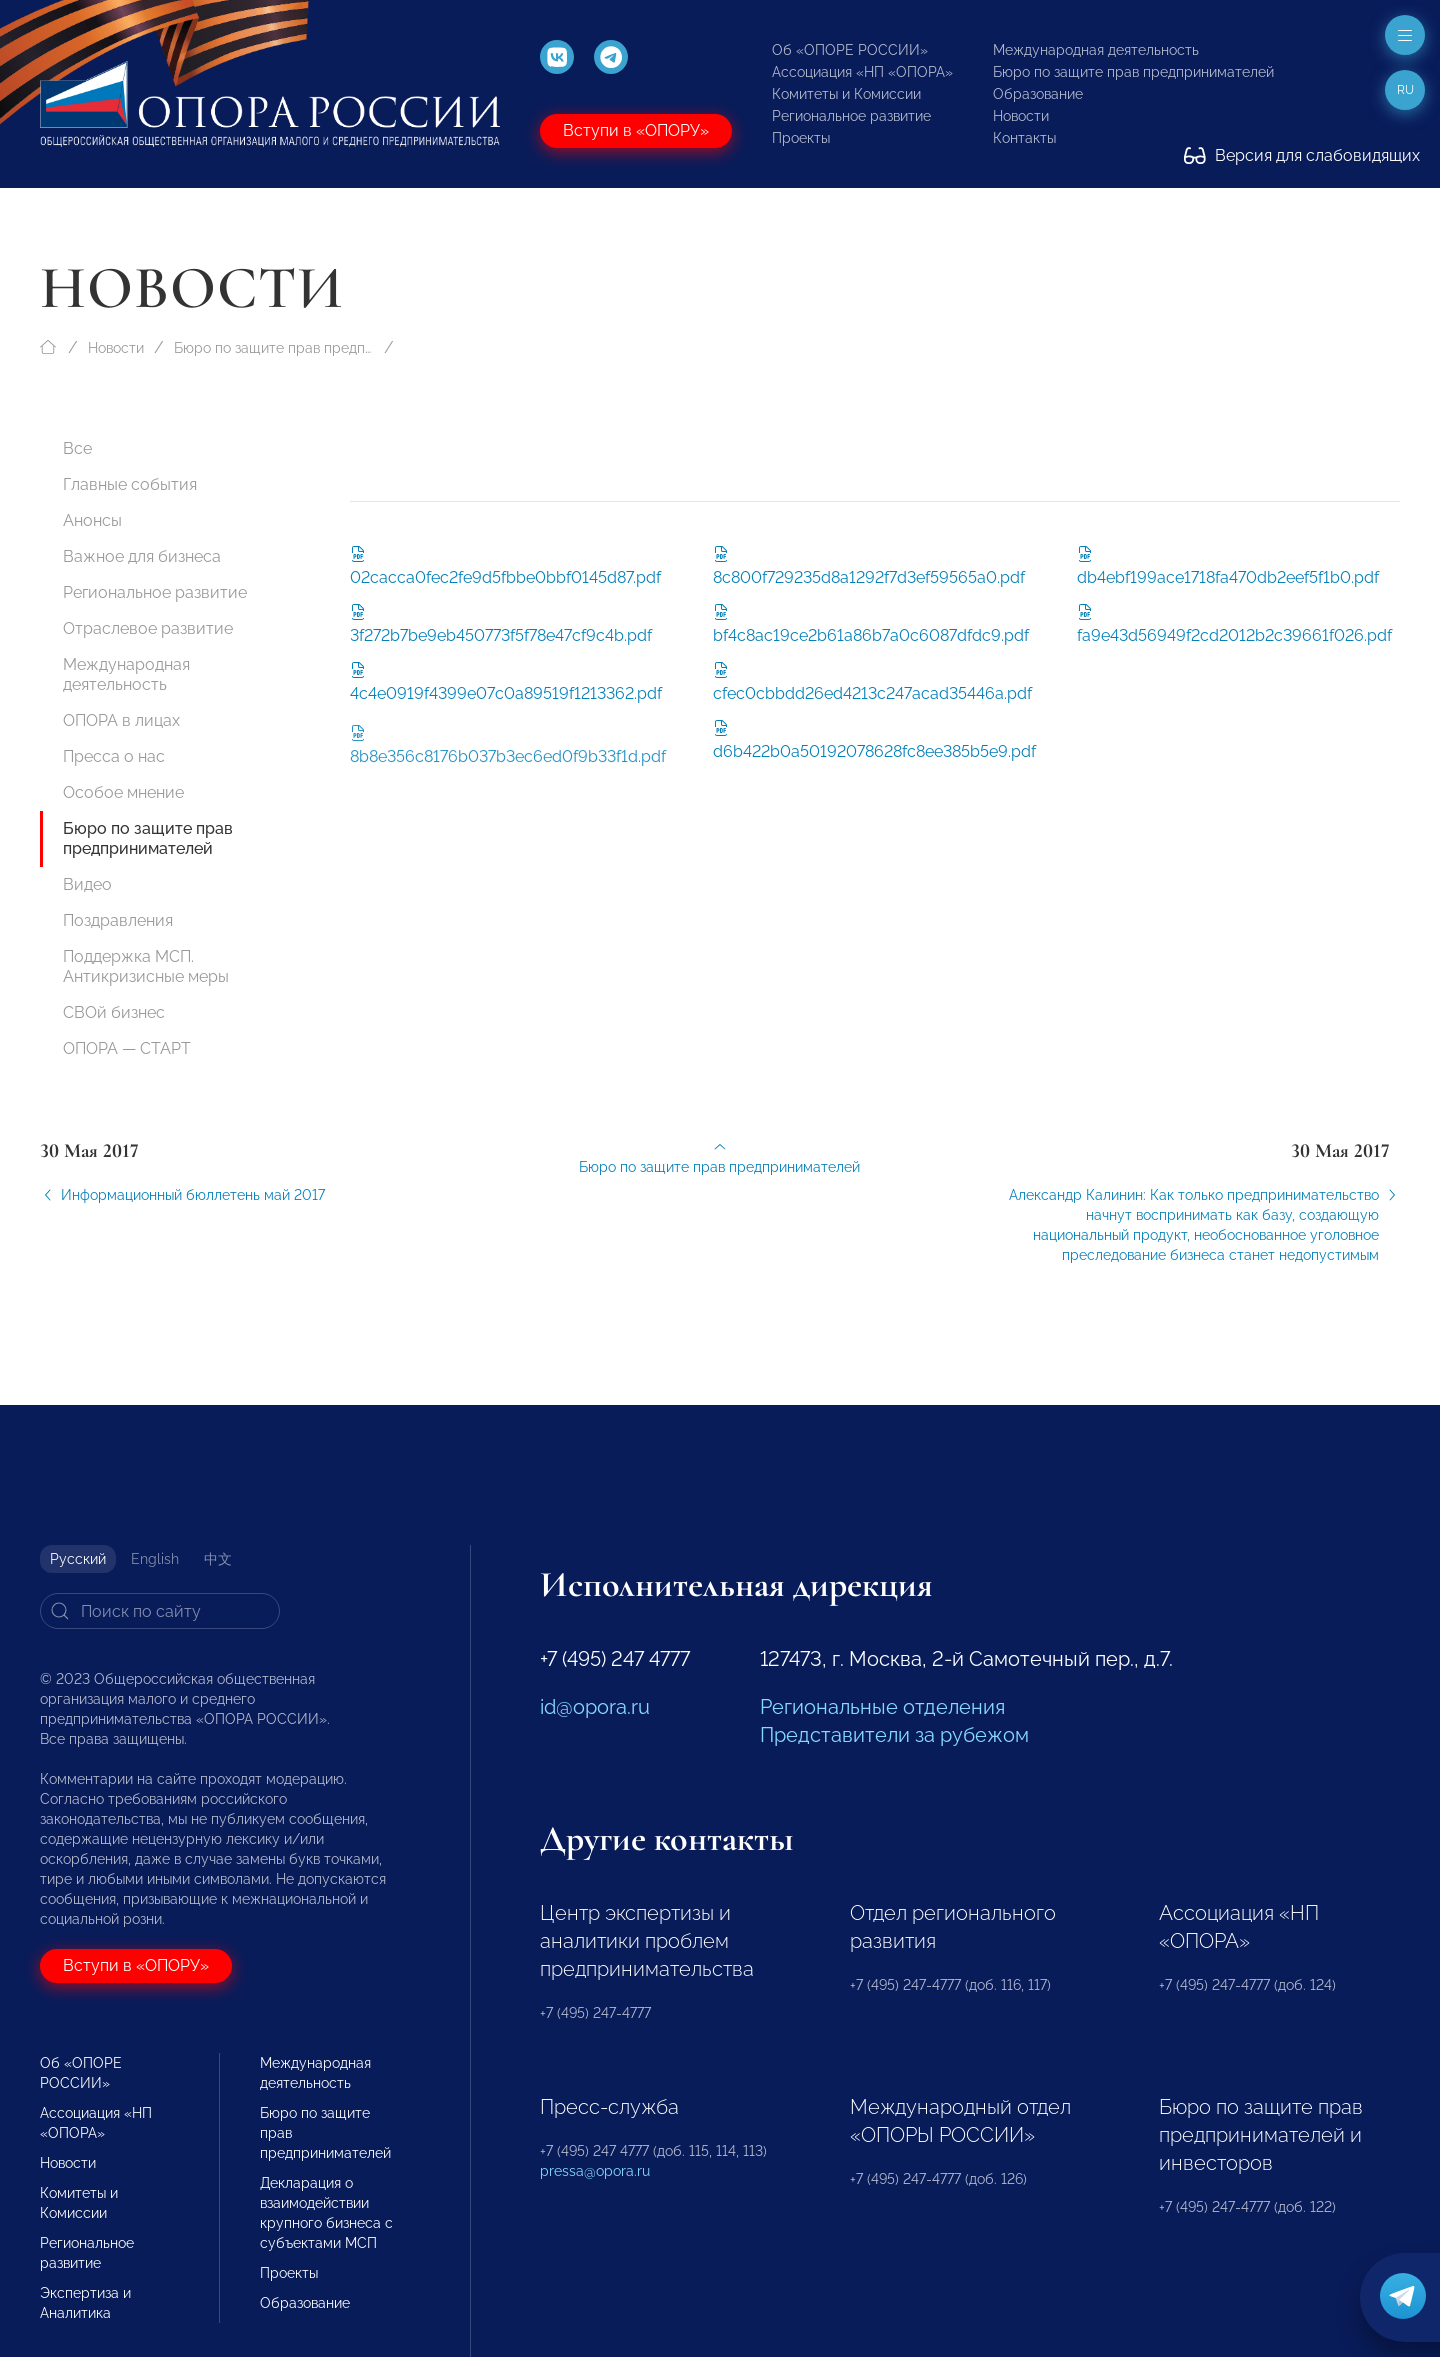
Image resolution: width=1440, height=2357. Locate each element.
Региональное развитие (851, 116)
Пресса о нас (114, 756)
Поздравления (118, 920)
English (155, 1559)
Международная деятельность (1096, 50)
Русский (78, 1559)
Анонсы (92, 520)
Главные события (130, 484)
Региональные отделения (882, 1707)
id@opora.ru (595, 1707)
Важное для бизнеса (142, 556)
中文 (218, 1559)
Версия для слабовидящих (1302, 155)
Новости (1021, 116)
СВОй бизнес (114, 1012)
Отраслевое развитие (148, 628)
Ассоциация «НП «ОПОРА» (862, 72)
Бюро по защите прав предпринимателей (1133, 72)
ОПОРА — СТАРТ (127, 1048)
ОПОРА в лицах (121, 720)
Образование (1038, 94)
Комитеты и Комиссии (846, 94)
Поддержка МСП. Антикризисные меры (146, 966)
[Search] (160, 1611)
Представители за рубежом (894, 1735)
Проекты (801, 138)
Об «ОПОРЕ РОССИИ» (850, 50)
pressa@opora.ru (595, 2171)
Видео (87, 884)
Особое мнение (123, 792)
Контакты (1024, 138)
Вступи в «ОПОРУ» (636, 130)
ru (1405, 90)
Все (77, 448)
